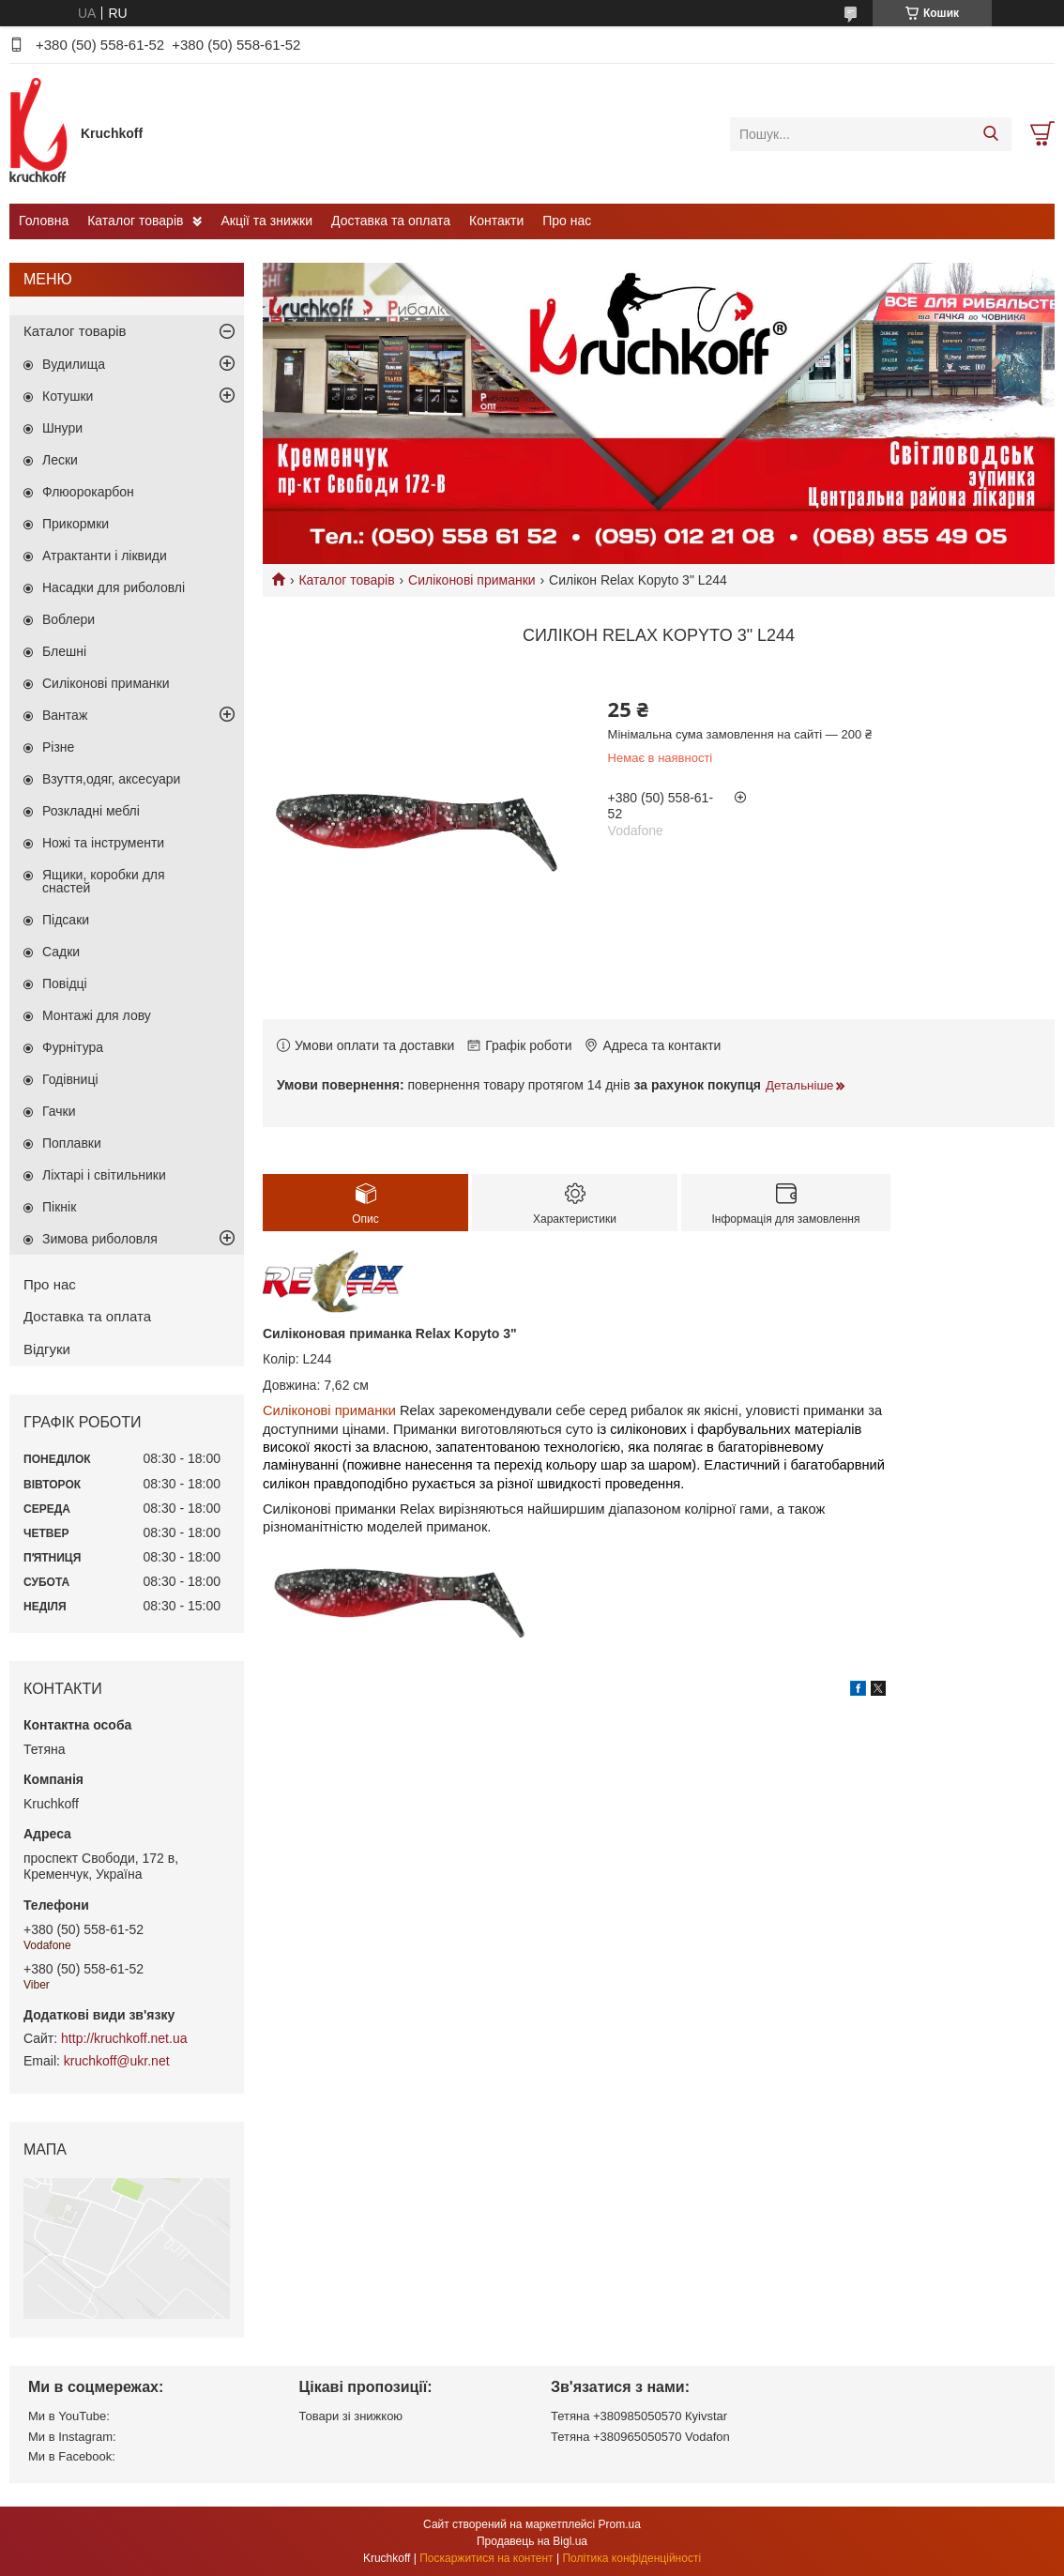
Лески (60, 459)
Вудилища (73, 364)
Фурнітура (72, 1047)
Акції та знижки (266, 220)
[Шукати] (990, 134)
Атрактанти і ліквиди (104, 555)
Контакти (496, 220)
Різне (58, 747)
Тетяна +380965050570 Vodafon (640, 2437)
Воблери (68, 619)
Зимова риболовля (100, 1238)
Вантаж (64, 715)
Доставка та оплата (390, 220)
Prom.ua (620, 2524)
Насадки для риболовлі (113, 587)
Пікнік (59, 1206)
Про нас (566, 220)
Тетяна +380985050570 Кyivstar (639, 2416)
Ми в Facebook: (71, 2456)
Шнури (62, 427)
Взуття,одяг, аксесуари (111, 778)
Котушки (67, 396)
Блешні (64, 651)
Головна (43, 220)
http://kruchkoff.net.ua (124, 2038)
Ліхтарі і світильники (104, 1174)
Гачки (59, 1111)
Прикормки (75, 523)
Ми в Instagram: (72, 2437)
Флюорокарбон (88, 491)
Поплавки (71, 1143)
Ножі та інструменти (103, 842)
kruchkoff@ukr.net (117, 2060)
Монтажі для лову (96, 1015)
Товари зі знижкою (351, 2416)
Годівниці (70, 1079)
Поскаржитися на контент (486, 2558)
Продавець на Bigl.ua (532, 2541)
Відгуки (46, 1349)
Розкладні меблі (91, 810)
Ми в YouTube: (69, 2416)
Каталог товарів (135, 220)
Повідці (64, 983)
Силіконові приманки (472, 579)
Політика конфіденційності (631, 2558)
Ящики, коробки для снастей (103, 881)
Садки (61, 951)
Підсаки (65, 919)
